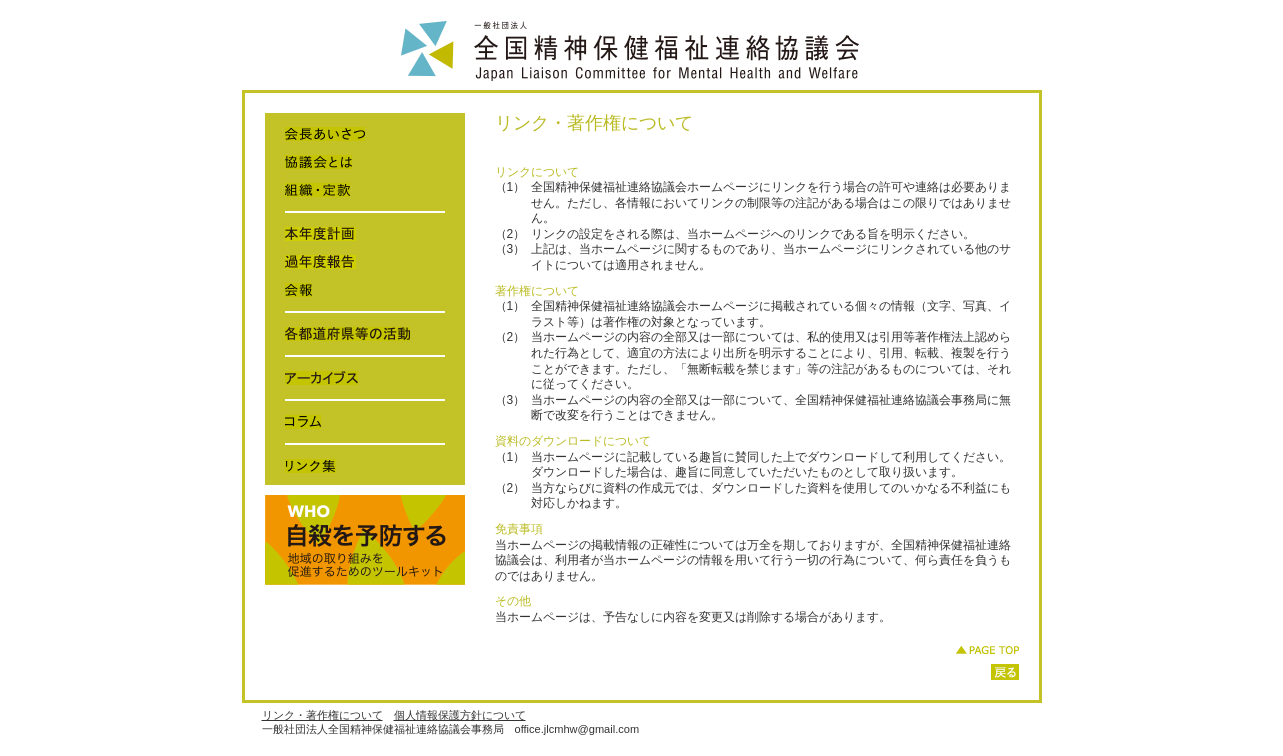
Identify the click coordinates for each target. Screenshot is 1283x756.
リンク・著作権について (322, 715)
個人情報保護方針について (460, 715)
